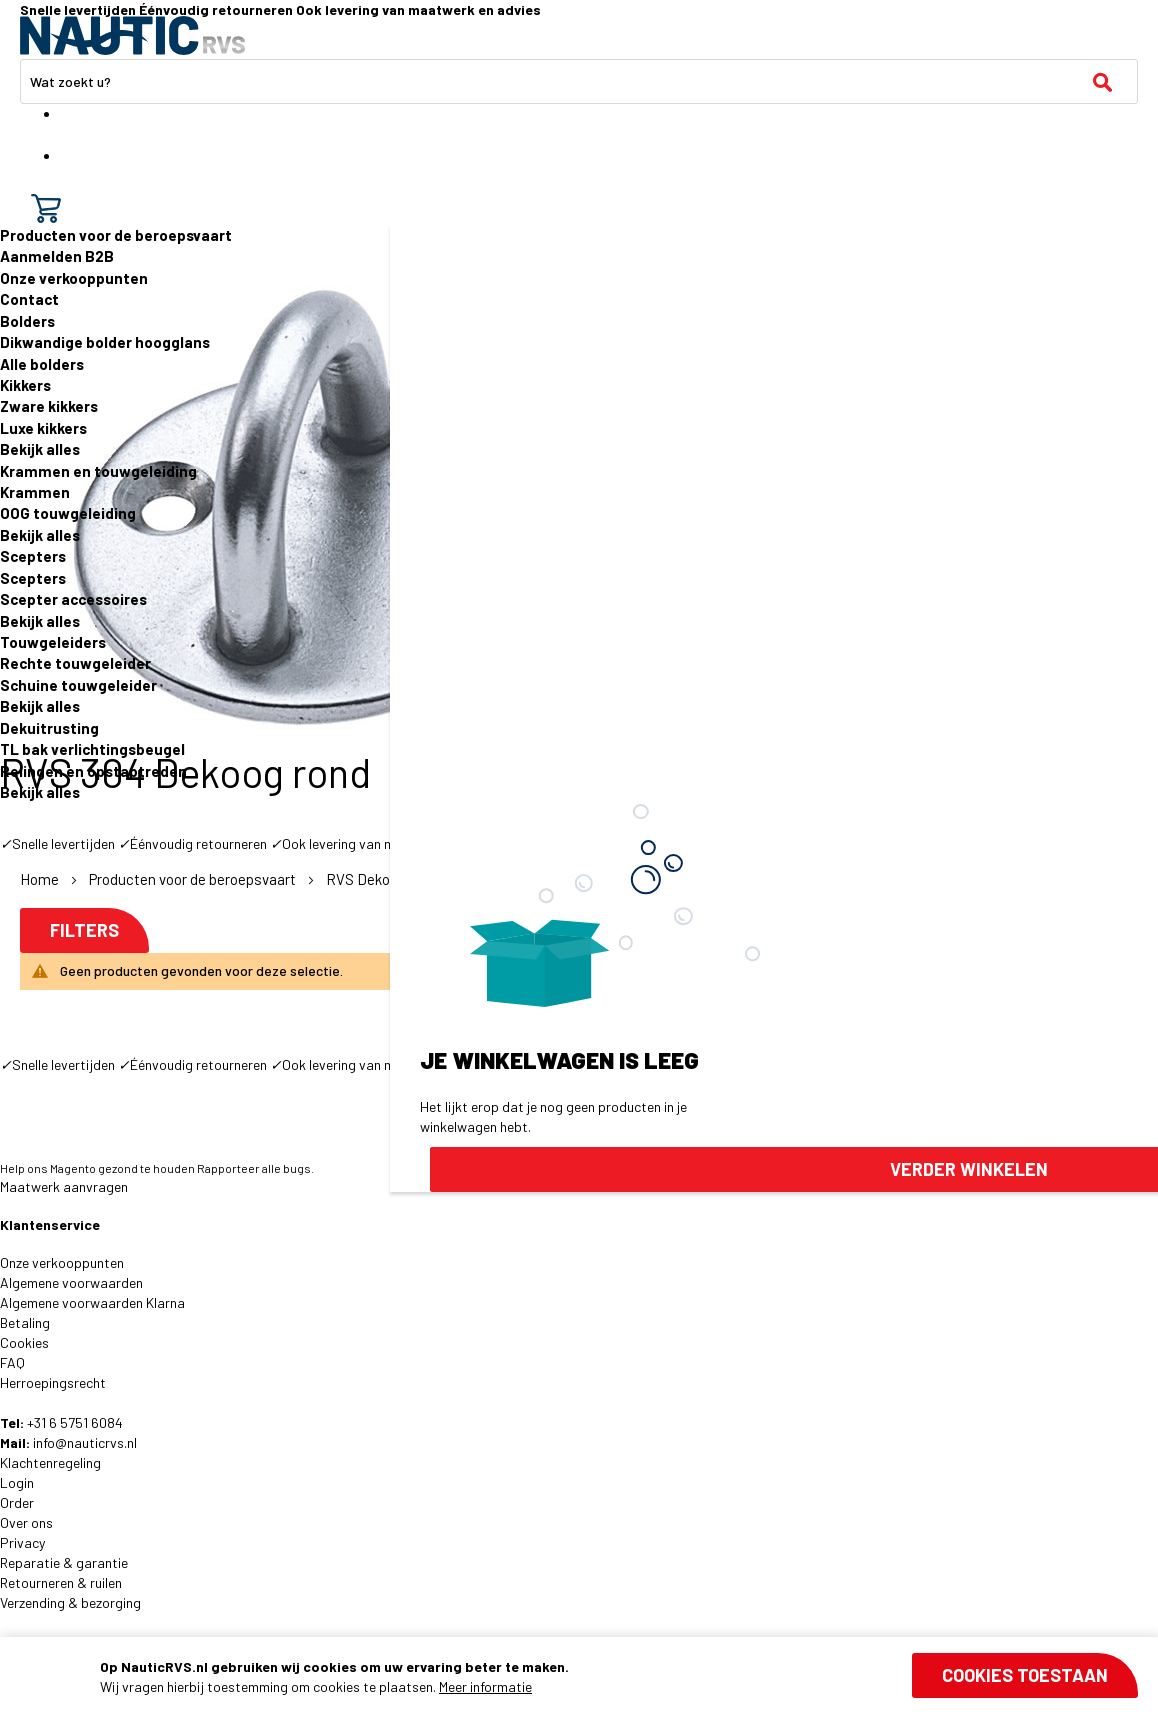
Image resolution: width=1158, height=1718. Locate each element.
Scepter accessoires (73, 599)
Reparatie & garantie (64, 1562)
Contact (29, 299)
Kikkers (25, 385)
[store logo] (132, 35)
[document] (619, 1677)
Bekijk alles (40, 449)
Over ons (26, 1522)
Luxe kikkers (43, 428)
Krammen (35, 492)
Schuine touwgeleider (78, 685)
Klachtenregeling (50, 1462)
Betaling (25, 1322)
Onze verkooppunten (74, 278)
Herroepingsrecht (53, 1382)
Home (41, 879)
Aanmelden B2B (57, 256)
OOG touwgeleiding (68, 513)
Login (17, 1482)
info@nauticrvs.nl (85, 1442)
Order (17, 1502)
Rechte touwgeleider (75, 663)
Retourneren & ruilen (61, 1582)
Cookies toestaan (1025, 1675)
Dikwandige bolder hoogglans (105, 342)
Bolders (27, 321)
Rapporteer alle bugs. (255, 1168)
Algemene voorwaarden (71, 1282)
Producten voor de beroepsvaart (116, 235)
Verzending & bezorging (70, 1602)
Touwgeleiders (53, 642)
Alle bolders (42, 364)
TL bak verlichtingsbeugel (92, 749)
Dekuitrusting (49, 728)
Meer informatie (485, 1686)
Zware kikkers (49, 406)
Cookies (24, 1342)
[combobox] (579, 81)
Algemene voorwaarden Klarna (92, 1302)
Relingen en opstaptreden (93, 771)
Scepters (33, 556)
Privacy (22, 1542)
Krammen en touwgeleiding (98, 471)
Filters (84, 930)
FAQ (12, 1362)
